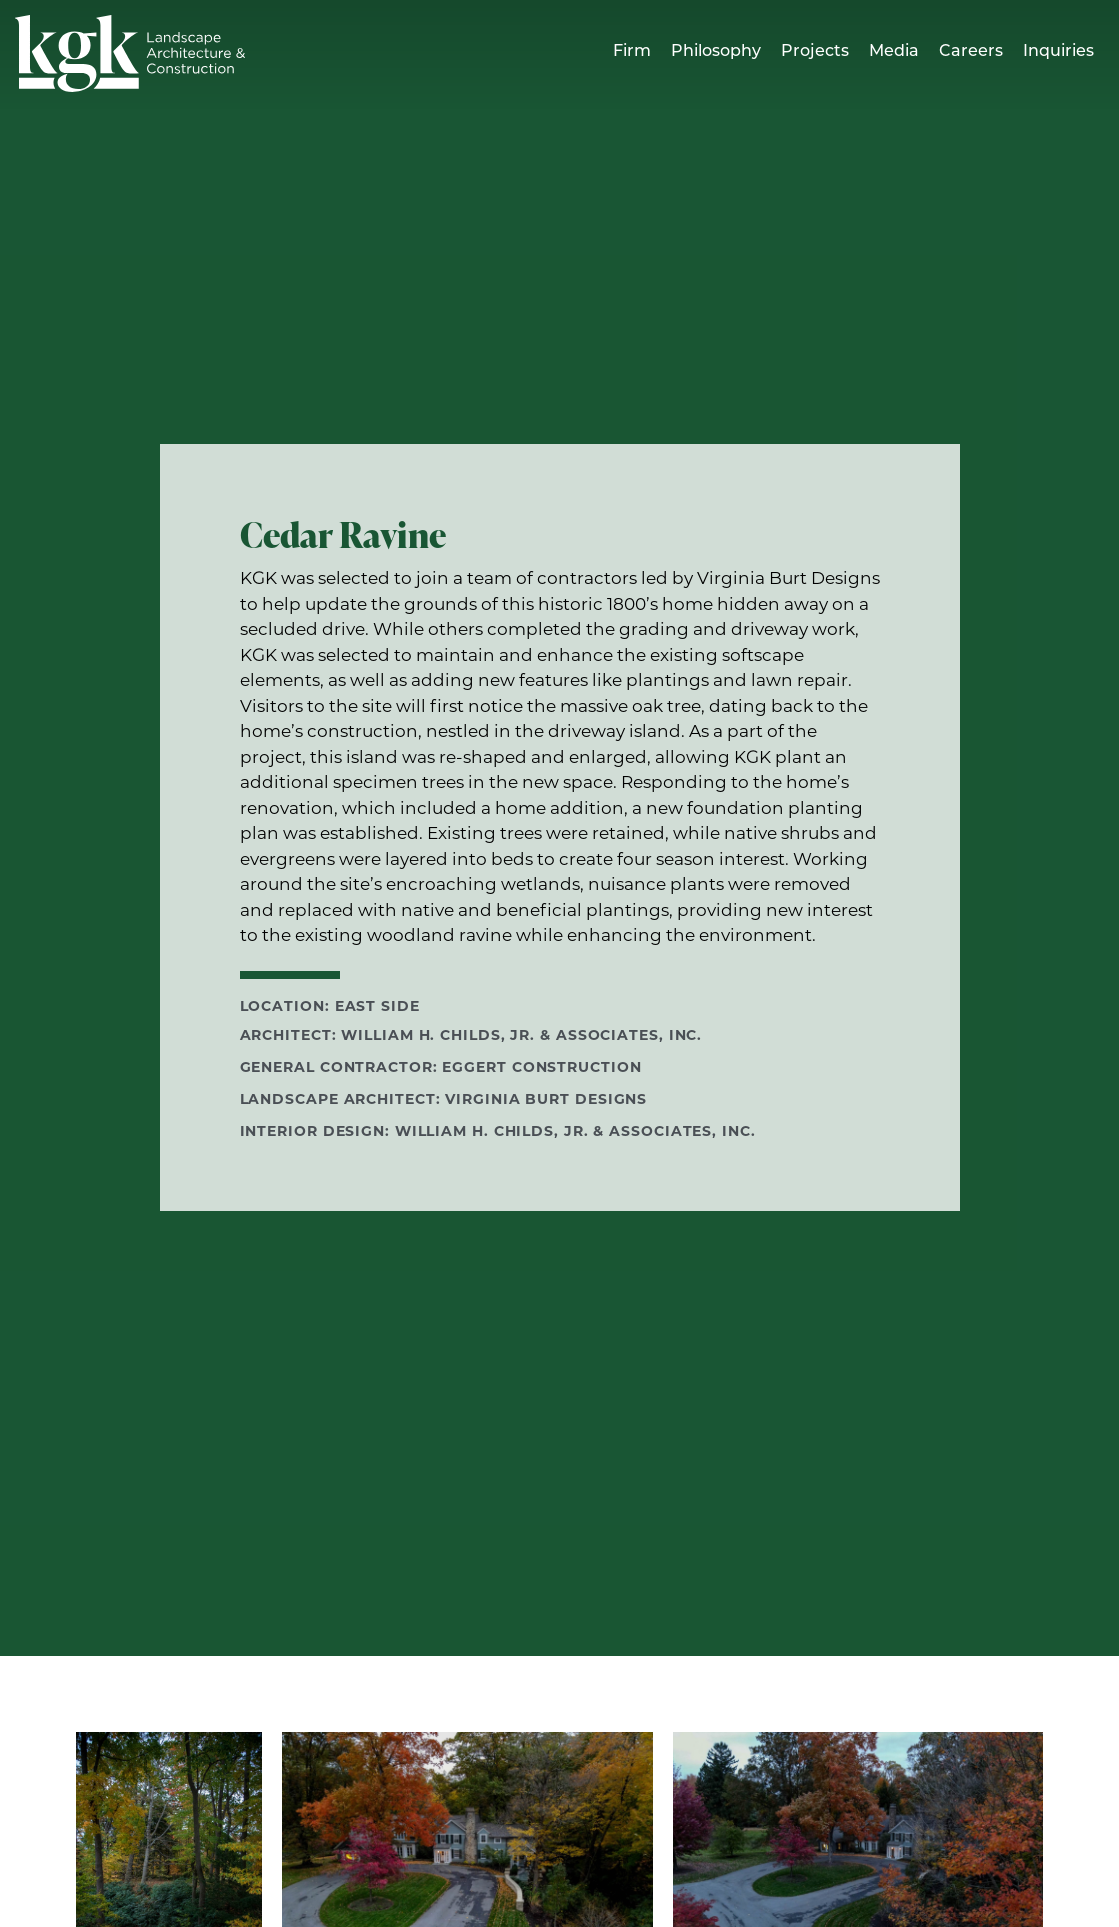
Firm (632, 52)
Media (894, 52)
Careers (971, 52)
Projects (815, 52)
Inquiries (1058, 52)
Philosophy (716, 52)
